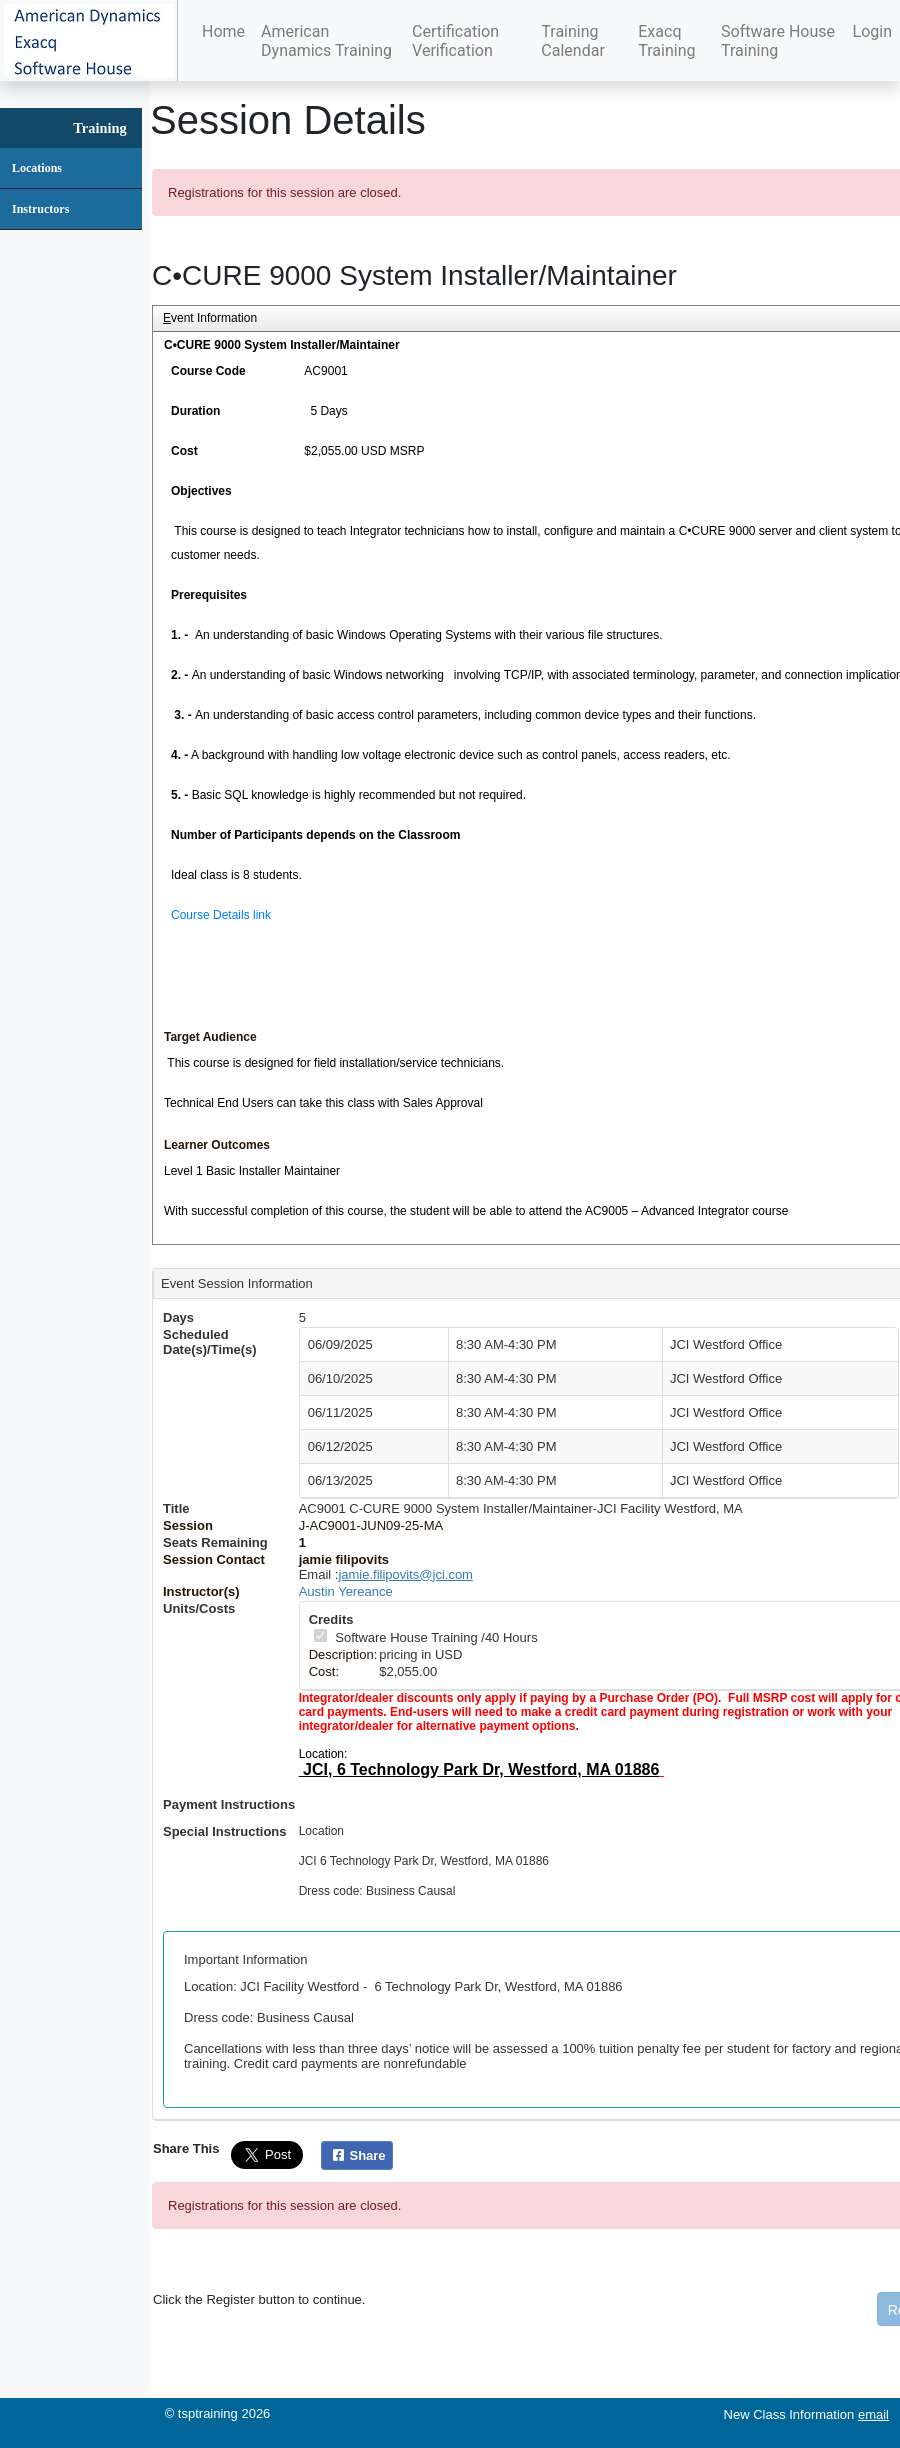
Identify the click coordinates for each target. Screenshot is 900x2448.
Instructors (40, 209)
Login (872, 31)
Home (223, 31)
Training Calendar (572, 41)
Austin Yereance (346, 1591)
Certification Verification (455, 41)
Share (356, 2155)
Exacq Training (666, 41)
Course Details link (221, 915)
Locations (37, 168)
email (873, 2414)
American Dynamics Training (326, 41)
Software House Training (778, 41)
